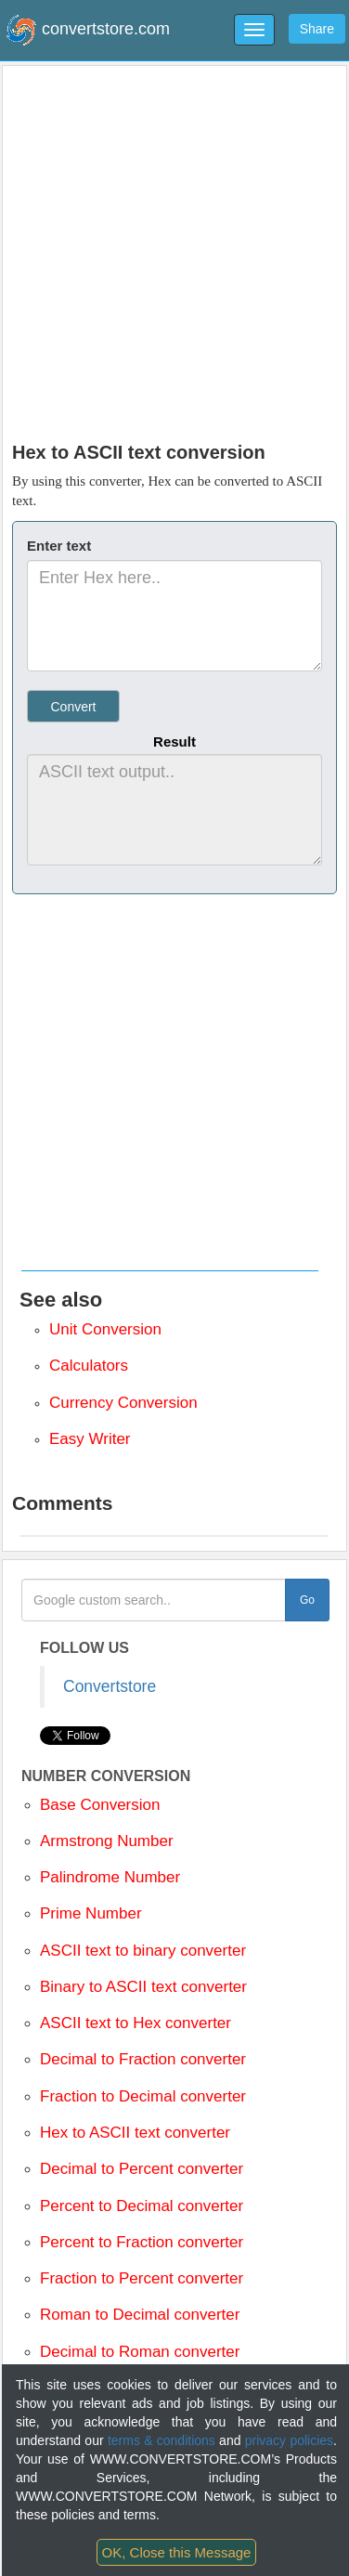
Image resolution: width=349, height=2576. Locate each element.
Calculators (88, 1365)
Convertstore (109, 1686)
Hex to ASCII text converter (135, 2132)
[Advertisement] (175, 249)
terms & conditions (161, 2440)
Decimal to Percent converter (141, 2169)
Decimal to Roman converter (139, 2352)
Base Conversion (100, 1805)
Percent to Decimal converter (141, 2206)
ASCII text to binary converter (143, 1950)
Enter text (59, 545)
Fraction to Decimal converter (143, 2096)
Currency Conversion (123, 1403)
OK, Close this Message (177, 2552)
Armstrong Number (107, 1841)
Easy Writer (90, 1439)
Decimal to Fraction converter (143, 2059)
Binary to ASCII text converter (143, 1987)
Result (174, 741)
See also (60, 1299)
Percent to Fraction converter (141, 2242)
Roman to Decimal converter (139, 2314)
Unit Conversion (105, 1329)
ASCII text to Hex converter (135, 2023)
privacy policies (289, 2440)
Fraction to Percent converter (141, 2278)
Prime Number (91, 1913)
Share (317, 28)
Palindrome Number (110, 1877)
